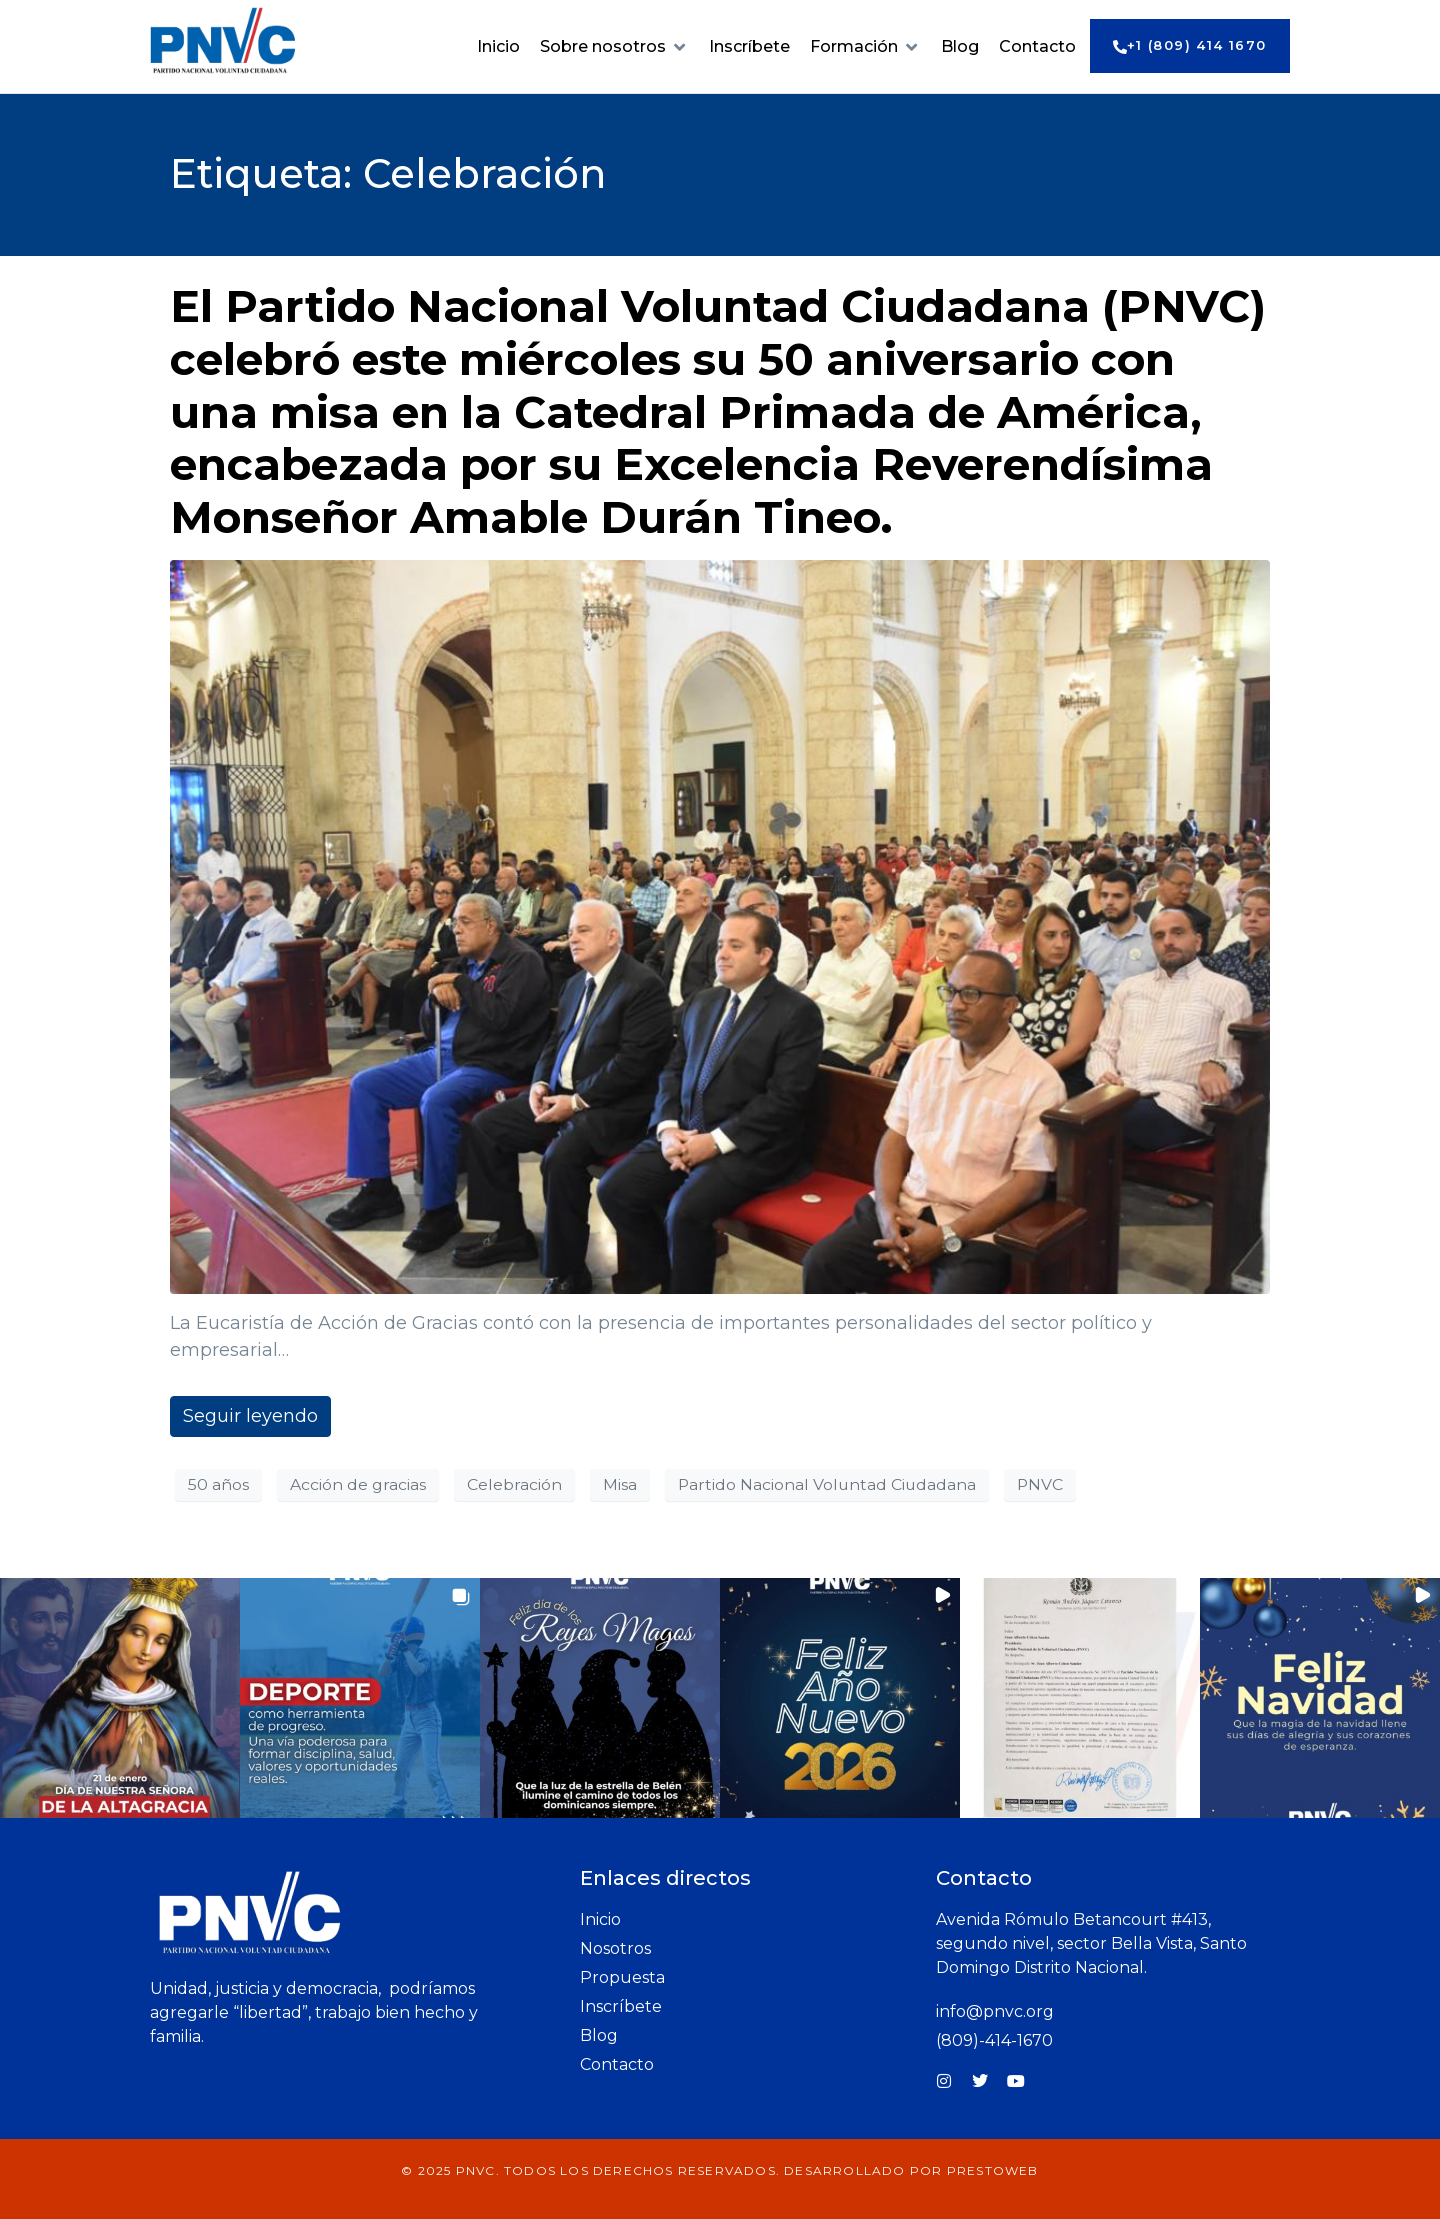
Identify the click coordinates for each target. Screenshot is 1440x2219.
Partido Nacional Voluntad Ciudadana (827, 1484)
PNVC (1040, 1484)
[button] (614, 47)
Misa (620, 1484)
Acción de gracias (358, 1484)
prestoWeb (993, 2170)
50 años (218, 1484)
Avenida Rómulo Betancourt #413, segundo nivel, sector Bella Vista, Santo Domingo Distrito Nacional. (1091, 1943)
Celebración (514, 1484)
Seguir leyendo (250, 1416)
